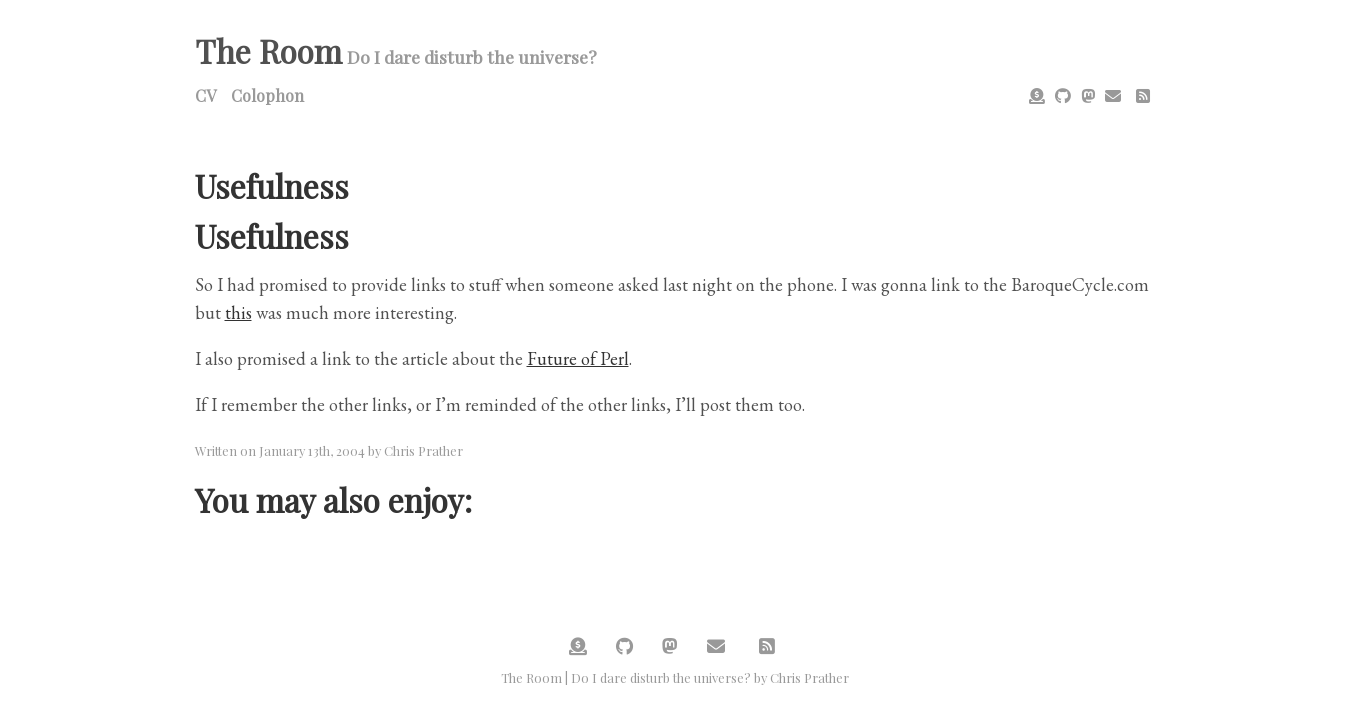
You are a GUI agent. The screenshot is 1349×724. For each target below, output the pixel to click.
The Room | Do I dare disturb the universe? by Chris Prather (675, 677)
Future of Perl (578, 358)
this (238, 312)
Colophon (267, 95)
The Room (268, 50)
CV (205, 95)
